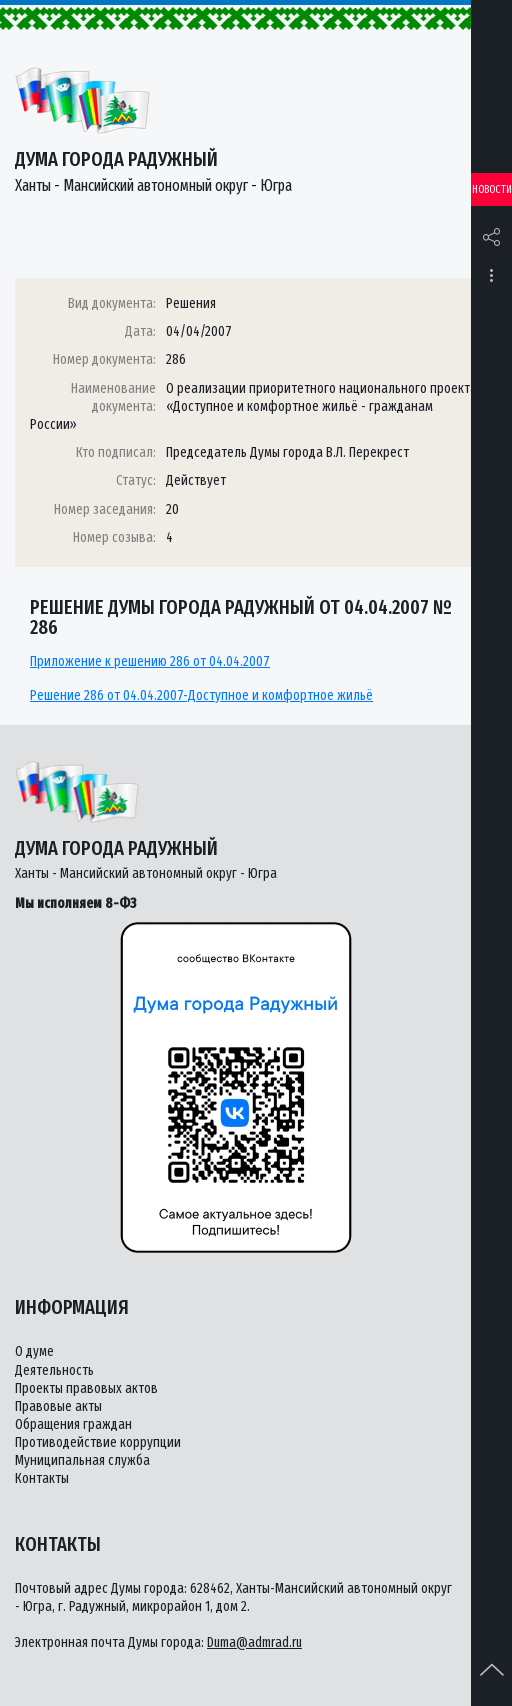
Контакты (42, 1478)
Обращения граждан (73, 1424)
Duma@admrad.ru (254, 1642)
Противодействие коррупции (98, 1442)
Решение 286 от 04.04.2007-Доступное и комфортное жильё (201, 695)
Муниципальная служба (82, 1460)
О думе (34, 1351)
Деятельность (54, 1370)
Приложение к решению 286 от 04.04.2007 (150, 661)
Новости (492, 189)
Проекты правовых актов (86, 1388)
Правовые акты (58, 1406)
